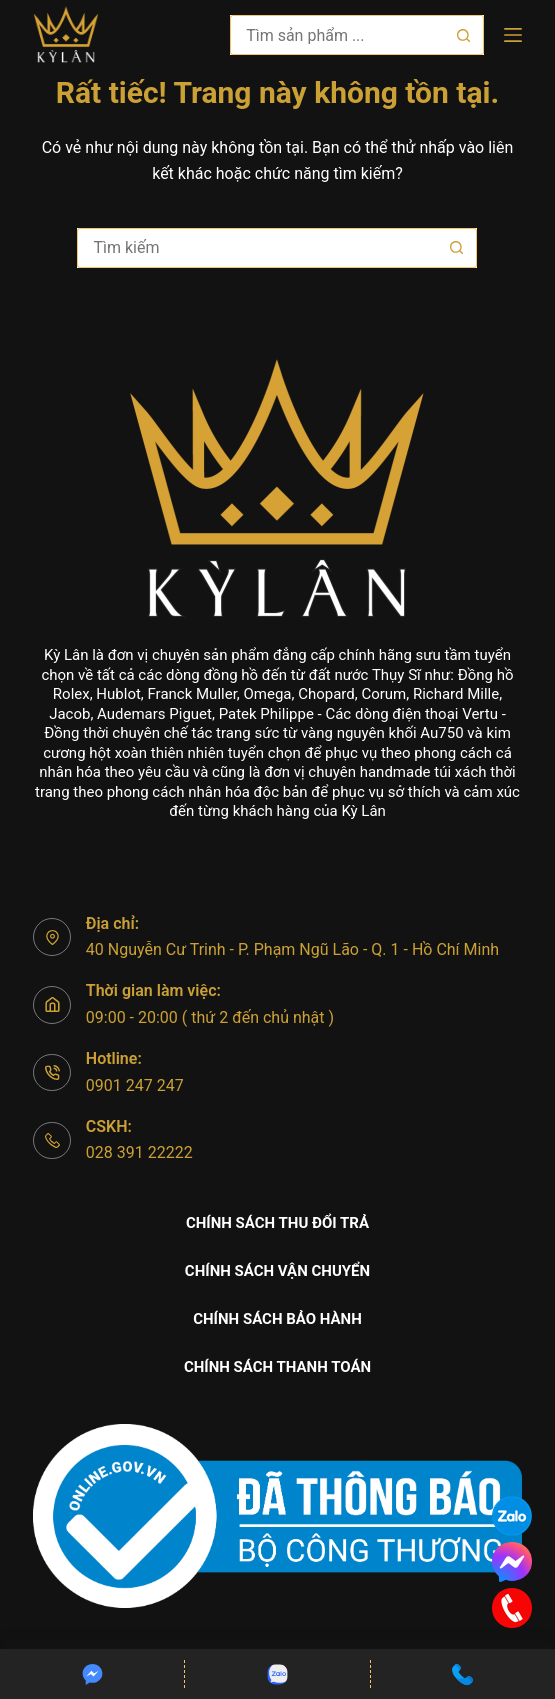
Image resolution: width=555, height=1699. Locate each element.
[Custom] (92, 1674)
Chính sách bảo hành (277, 1319)
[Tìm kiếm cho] (337, 35)
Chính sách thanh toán (277, 1367)
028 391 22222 (139, 1152)
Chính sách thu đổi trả (277, 1223)
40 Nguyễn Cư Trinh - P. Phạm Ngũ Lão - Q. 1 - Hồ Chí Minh (292, 949)
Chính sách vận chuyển (277, 1271)
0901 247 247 (135, 1085)
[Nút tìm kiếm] (464, 35)
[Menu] (513, 35)
